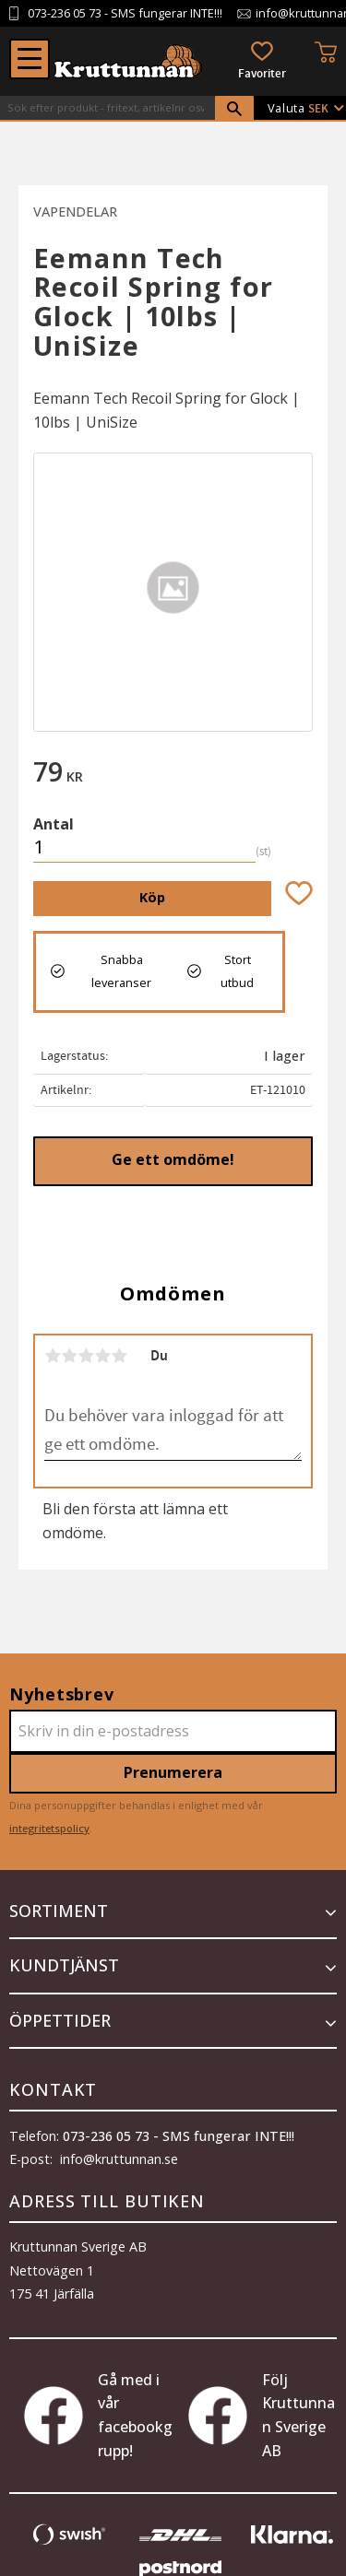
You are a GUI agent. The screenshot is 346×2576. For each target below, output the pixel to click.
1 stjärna (52, 1355)
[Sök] (234, 109)
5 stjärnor (119, 1355)
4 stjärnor (102, 1355)
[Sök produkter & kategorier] (107, 108)
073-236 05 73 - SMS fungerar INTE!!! (178, 2136)
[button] (29, 59)
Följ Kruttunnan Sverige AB (261, 2415)
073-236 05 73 (64, 13)
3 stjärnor (86, 1355)
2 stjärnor (69, 1355)
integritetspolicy (49, 1828)
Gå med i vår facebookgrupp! (98, 2415)
